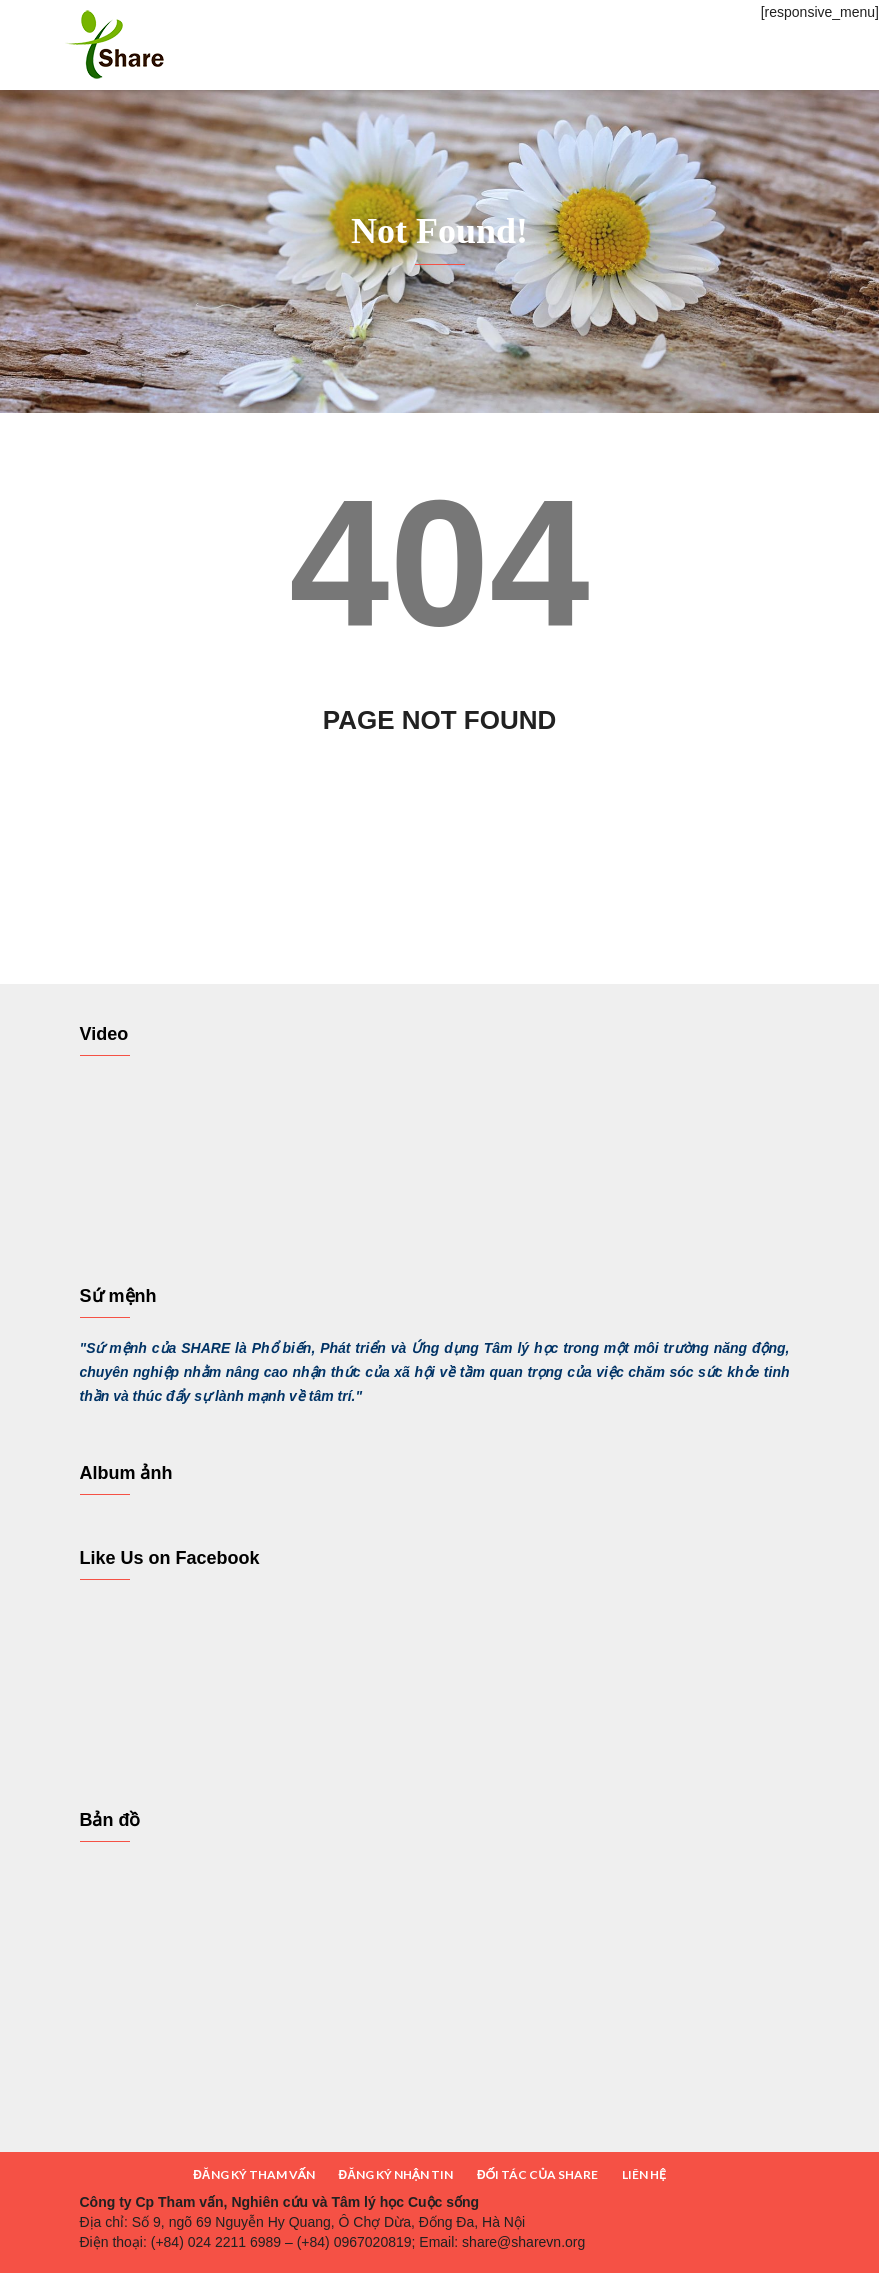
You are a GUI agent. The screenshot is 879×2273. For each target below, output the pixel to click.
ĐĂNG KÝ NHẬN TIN (396, 2174)
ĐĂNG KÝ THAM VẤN (253, 2174)
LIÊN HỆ (644, 2174)
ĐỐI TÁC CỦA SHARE (537, 2174)
